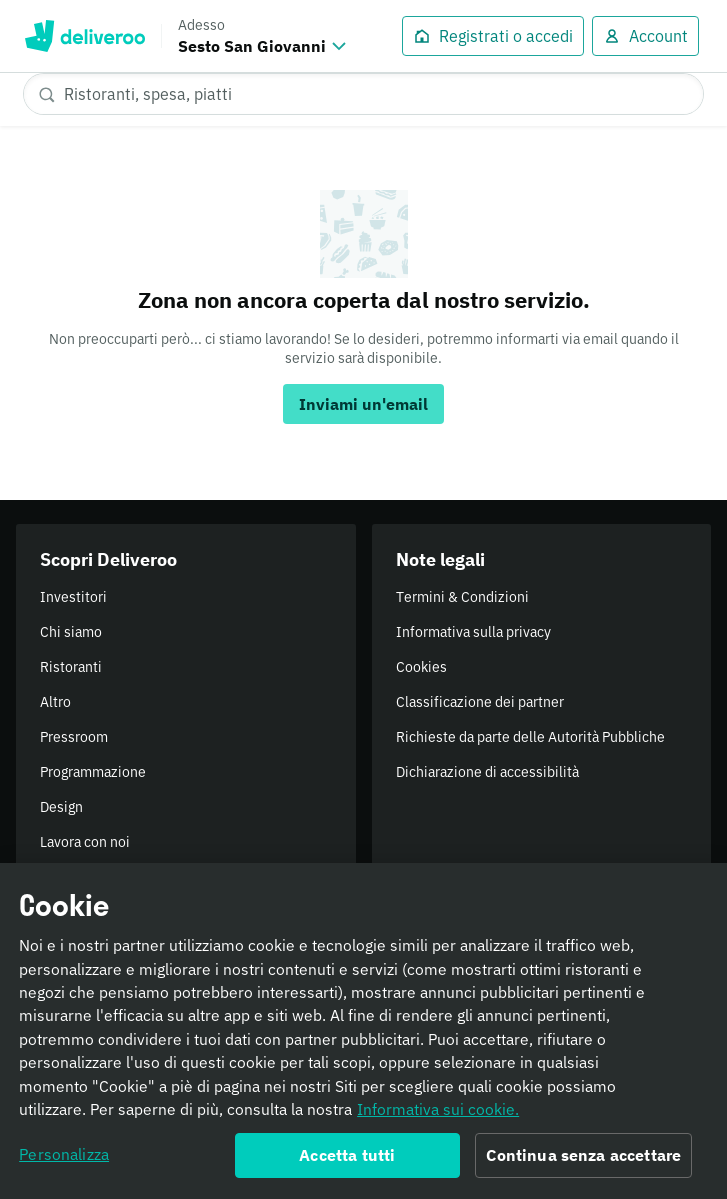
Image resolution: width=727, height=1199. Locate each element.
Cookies (421, 667)
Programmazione (93, 772)
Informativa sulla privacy (473, 632)
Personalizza (64, 1160)
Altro (55, 702)
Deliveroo (84, 36)
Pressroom (74, 737)
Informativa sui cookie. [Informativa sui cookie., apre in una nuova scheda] (438, 1114)
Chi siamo (71, 632)
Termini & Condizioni (462, 597)
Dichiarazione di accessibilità (487, 772)
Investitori (73, 597)
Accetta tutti (347, 1161)
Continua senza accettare (583, 1161)
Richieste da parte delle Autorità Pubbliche (530, 737)
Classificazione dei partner (480, 702)
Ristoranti (71, 667)
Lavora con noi (85, 842)
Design (61, 807)
